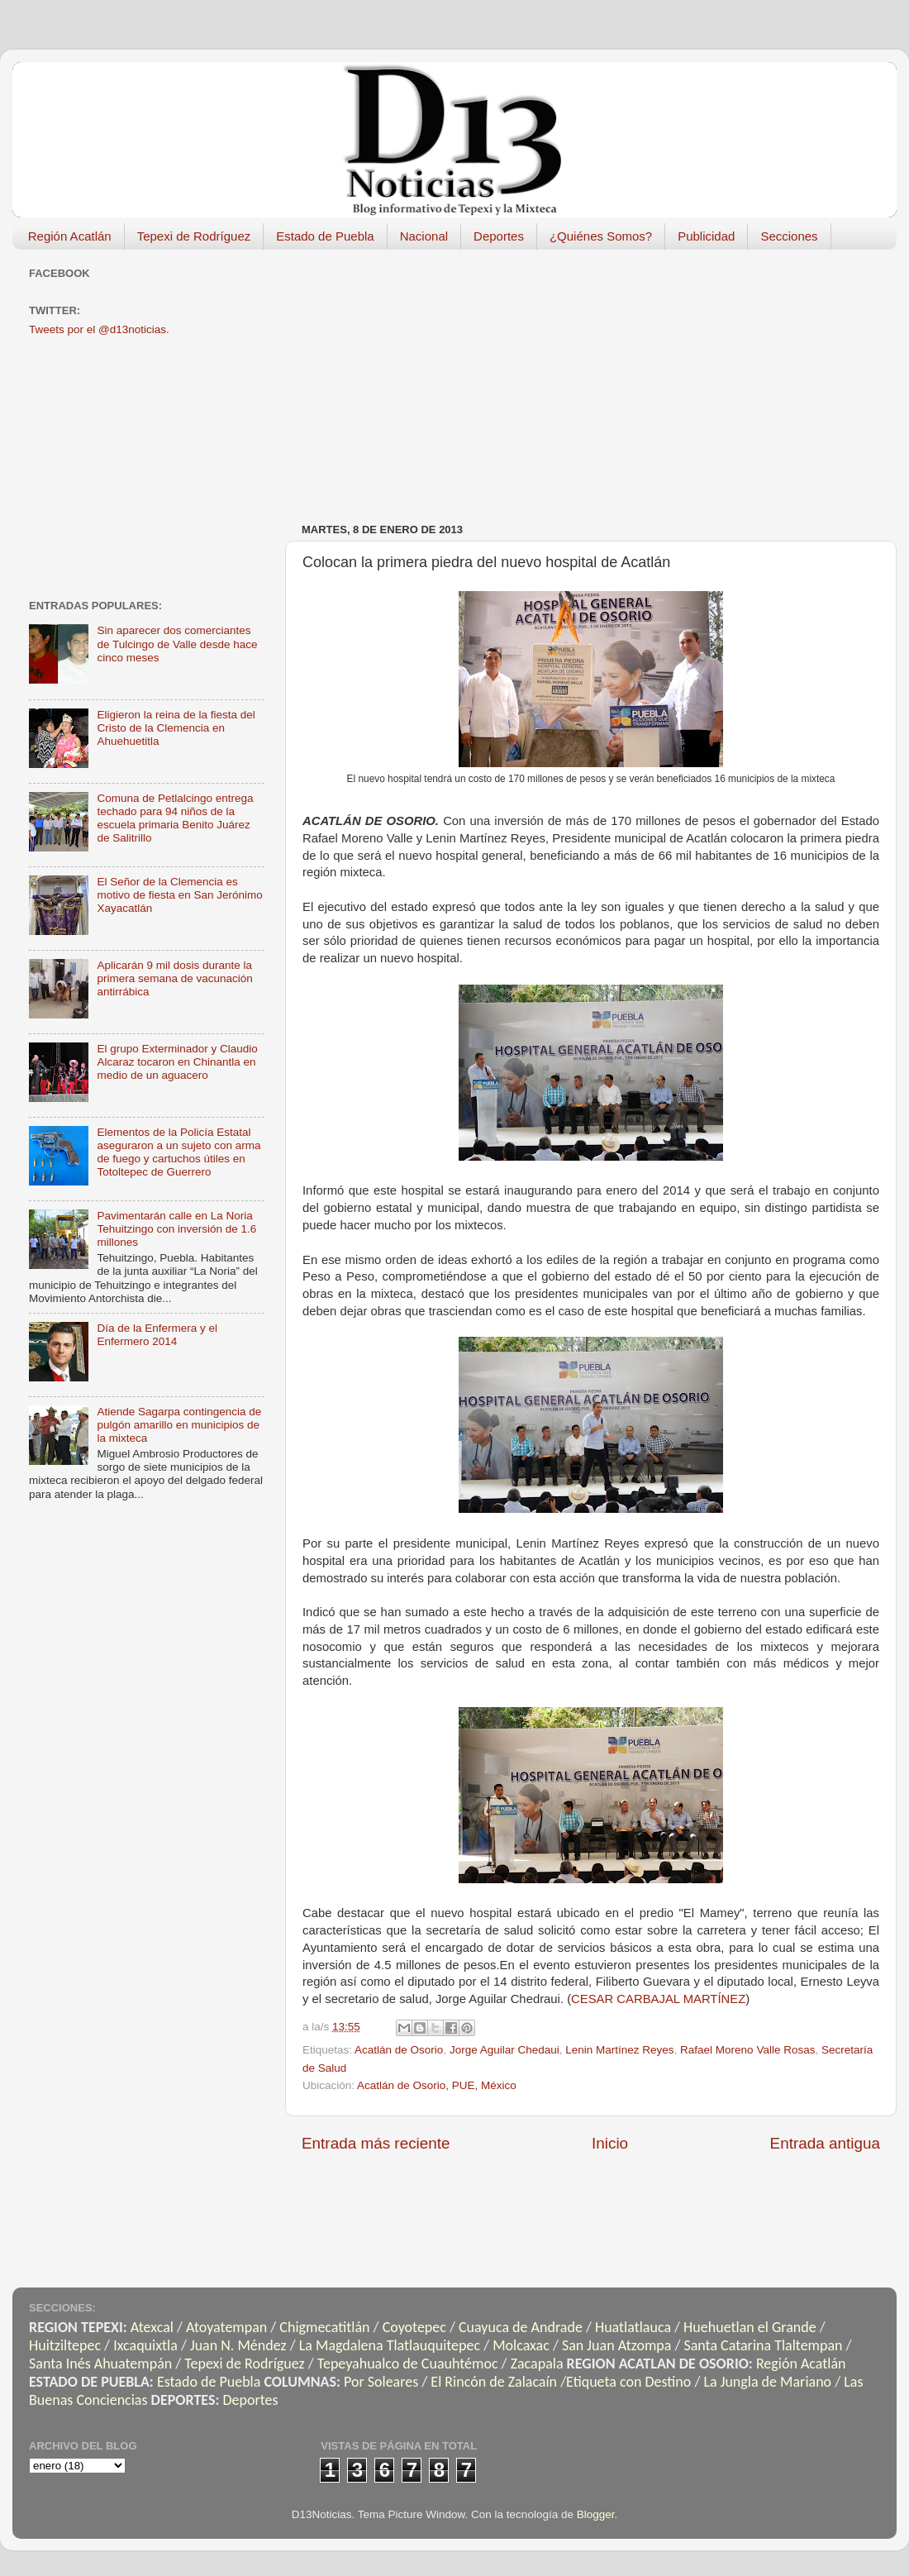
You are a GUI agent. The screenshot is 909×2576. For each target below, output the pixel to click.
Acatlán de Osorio (399, 2050)
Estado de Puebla (325, 236)
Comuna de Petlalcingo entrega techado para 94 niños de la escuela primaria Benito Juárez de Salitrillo (175, 818)
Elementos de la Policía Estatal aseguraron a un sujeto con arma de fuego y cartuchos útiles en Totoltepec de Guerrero (178, 1152)
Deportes (499, 236)
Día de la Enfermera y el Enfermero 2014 (157, 1335)
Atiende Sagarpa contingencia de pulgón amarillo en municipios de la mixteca (179, 1424)
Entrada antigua (825, 2143)
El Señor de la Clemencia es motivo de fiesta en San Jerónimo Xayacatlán (179, 894)
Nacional (424, 236)
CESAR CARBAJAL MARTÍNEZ (658, 1999)
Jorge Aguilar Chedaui (504, 2050)
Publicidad (706, 236)
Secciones (788, 236)
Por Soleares (381, 2382)
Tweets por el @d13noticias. (99, 329)
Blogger (596, 2514)
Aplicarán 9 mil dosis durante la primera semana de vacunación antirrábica (174, 978)
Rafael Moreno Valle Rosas (747, 2050)
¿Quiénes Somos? (601, 236)
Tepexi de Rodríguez (194, 236)
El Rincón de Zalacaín (494, 2382)
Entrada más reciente (376, 2143)
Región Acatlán (70, 236)
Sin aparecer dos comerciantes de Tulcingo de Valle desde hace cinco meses (177, 643)
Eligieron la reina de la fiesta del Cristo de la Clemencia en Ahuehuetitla (176, 727)
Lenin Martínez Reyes (619, 2050)
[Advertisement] (570, 378)
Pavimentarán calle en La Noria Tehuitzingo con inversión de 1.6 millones (176, 1228)
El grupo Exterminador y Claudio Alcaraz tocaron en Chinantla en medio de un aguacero (177, 1061)
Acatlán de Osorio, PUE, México (436, 2085)
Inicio (610, 2143)
